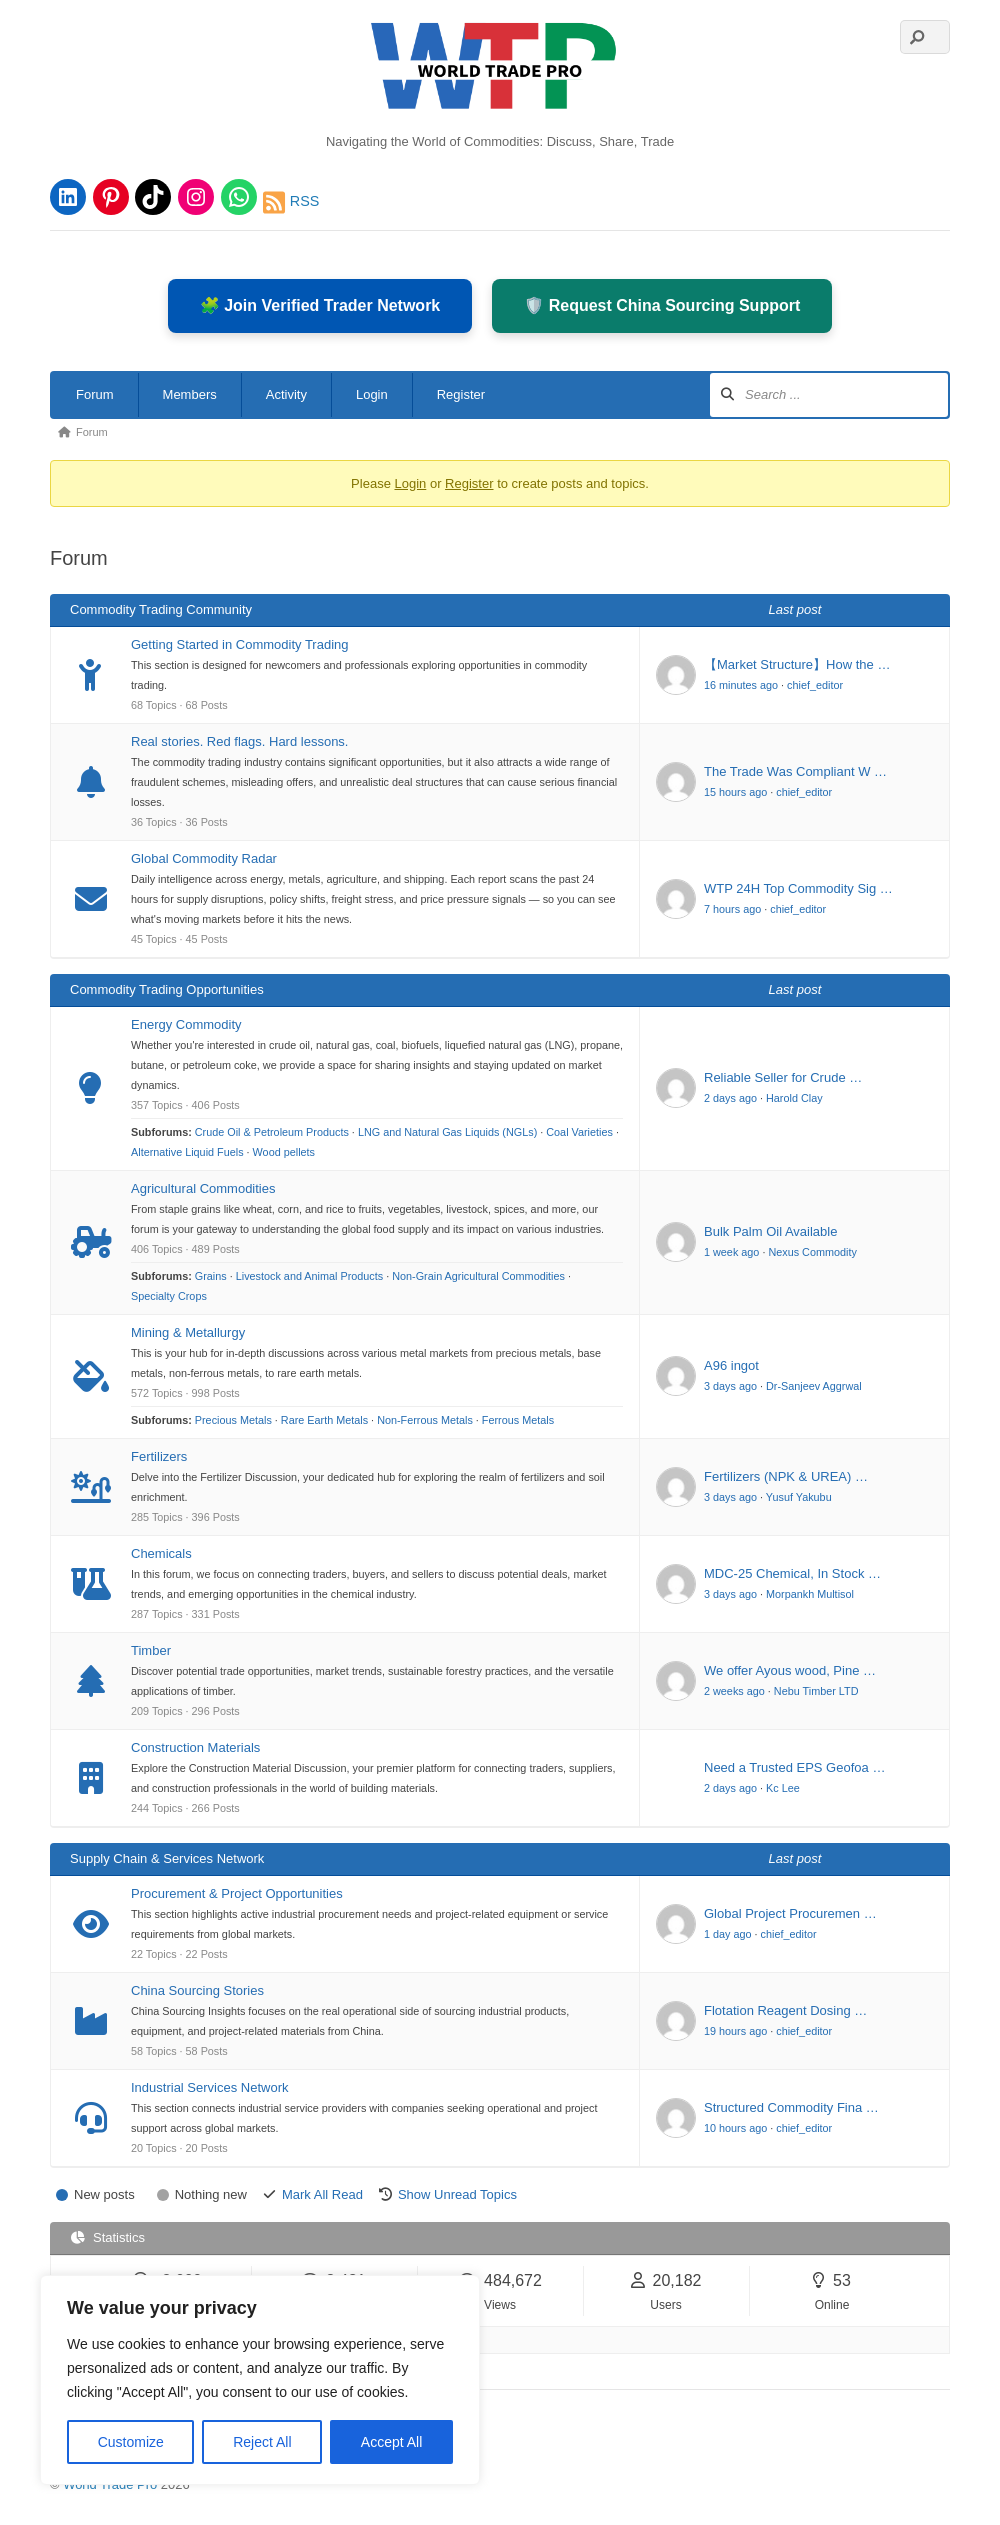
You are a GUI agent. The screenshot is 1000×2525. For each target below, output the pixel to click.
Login (372, 394)
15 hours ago (735, 792)
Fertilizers (159, 1456)
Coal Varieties (579, 1132)
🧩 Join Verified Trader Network (320, 305)
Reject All (262, 2442)
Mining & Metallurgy (188, 1332)
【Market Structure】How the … (797, 664)
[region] (260, 2380)
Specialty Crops (169, 1296)
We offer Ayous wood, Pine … (790, 1670)
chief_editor (815, 685)
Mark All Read (322, 2194)
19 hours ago (735, 2031)
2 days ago (730, 1098)
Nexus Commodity (812, 1252)
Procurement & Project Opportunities (237, 1893)
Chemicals (161, 1553)
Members (190, 394)
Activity (286, 394)
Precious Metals (233, 1420)
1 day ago (728, 1934)
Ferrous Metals (518, 1420)
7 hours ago (732, 909)
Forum (95, 394)
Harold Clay (794, 1098)
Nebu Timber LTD (816, 1691)
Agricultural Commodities (203, 1188)
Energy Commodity (186, 1024)
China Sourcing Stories (197, 1990)
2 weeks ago (734, 1691)
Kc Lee (783, 1788)
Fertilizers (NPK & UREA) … (786, 1476)
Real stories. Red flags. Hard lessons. (239, 741)
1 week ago (731, 1252)
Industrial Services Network (210, 2087)
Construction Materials (195, 1747)
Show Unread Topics (457, 2194)
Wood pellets (284, 1152)
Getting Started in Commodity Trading (240, 644)
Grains (211, 1276)
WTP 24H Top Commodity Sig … (798, 888)
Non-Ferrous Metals (425, 1420)
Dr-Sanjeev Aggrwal (814, 1386)
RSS (291, 202)
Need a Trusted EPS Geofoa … (794, 1767)
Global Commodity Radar (204, 858)
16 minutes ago (741, 685)
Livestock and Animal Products (309, 1276)
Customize (131, 2442)
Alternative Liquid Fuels (187, 1152)
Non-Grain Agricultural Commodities (478, 1276)
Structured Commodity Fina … (791, 2107)
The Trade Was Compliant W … (795, 771)
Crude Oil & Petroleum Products (272, 1132)
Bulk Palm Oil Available (770, 1231)
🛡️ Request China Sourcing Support (662, 305)
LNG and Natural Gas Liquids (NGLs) (447, 1132)
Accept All (391, 2442)
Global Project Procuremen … (790, 1913)
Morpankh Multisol (810, 1594)
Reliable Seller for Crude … (783, 1077)
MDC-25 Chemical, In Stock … (792, 1573)
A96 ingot (731, 1365)
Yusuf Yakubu (799, 1497)
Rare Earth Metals (324, 1420)
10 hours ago (735, 2128)
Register (461, 394)
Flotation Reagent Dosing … (785, 2010)
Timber (151, 1650)
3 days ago (730, 1386)
